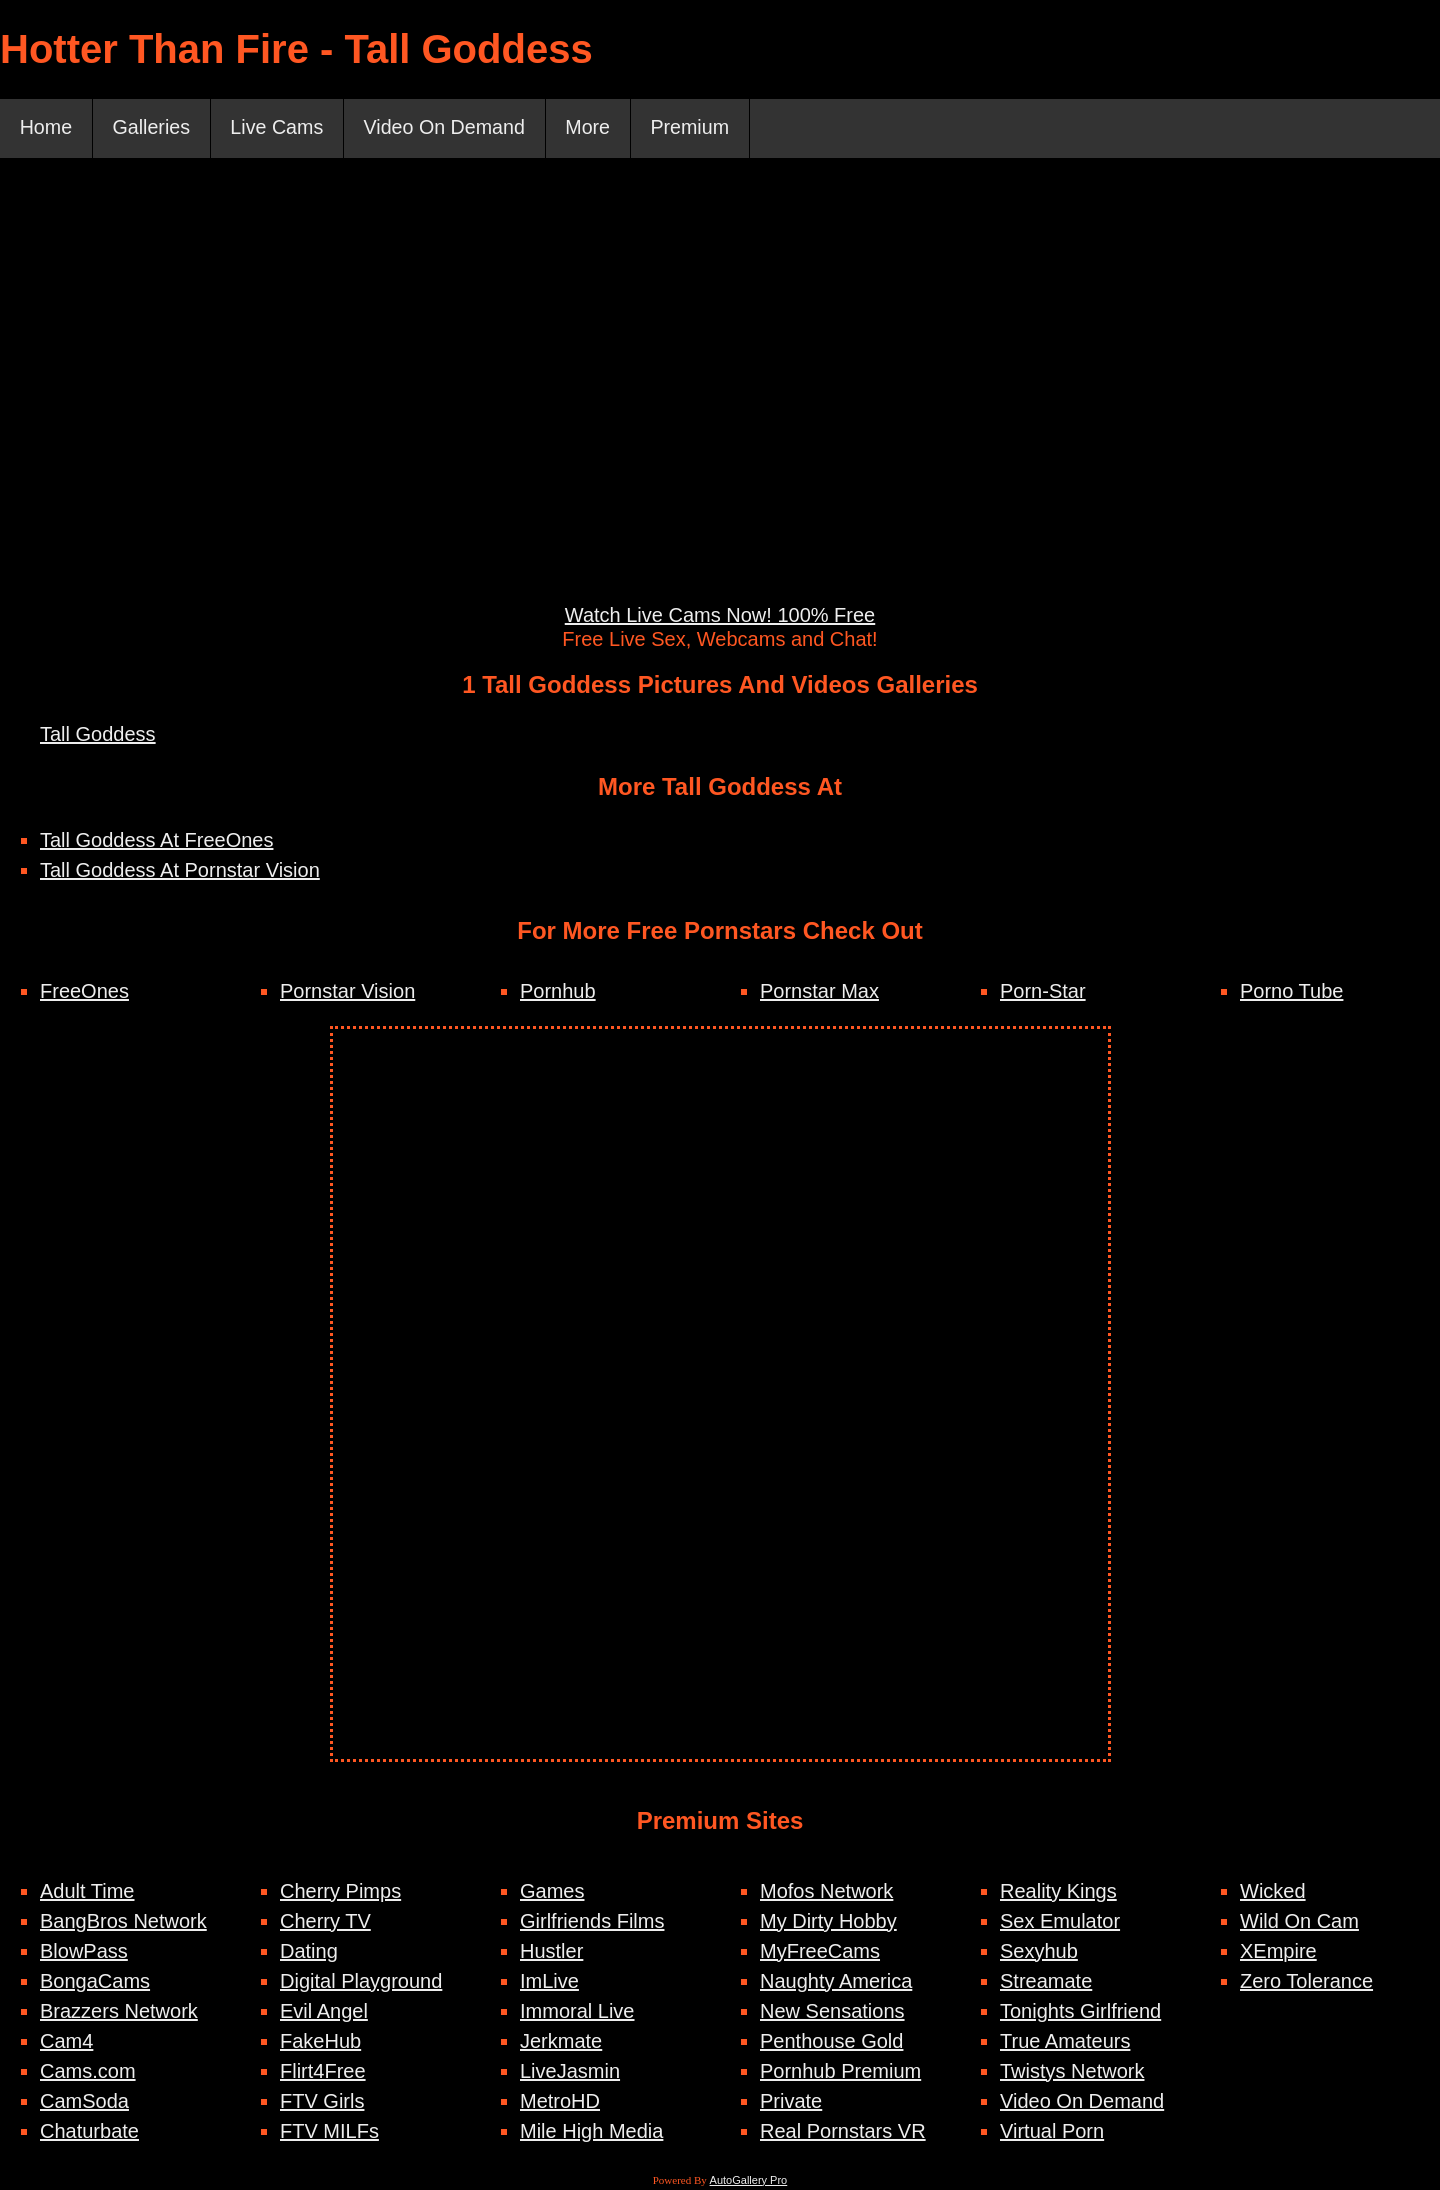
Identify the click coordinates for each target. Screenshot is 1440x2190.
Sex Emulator (1060, 1922)
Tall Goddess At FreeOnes (156, 841)
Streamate (1046, 1982)
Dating (309, 1952)
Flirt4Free (323, 2072)
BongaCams (95, 1982)
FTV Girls (322, 2102)
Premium (702, 129)
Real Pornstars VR (843, 2132)
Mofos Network (826, 1892)
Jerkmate (561, 2042)
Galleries (153, 129)
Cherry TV (325, 1922)
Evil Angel (324, 2012)
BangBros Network (123, 1922)
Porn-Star (1043, 992)
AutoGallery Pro (749, 2181)
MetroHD (560, 2102)
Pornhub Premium (840, 2072)
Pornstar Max (819, 992)
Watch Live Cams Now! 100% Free (720, 616)
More (598, 129)
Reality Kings (1058, 1892)
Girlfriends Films (592, 1922)
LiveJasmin (570, 2072)
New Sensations (832, 2012)
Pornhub (558, 992)
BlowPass (84, 1952)
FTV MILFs (329, 2132)
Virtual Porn (1052, 2132)
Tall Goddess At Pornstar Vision (180, 871)
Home (46, 129)
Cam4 (66, 2042)
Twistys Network (1072, 2072)
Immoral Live (577, 2012)
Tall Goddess (98, 735)
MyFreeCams (820, 1952)
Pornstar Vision (347, 992)
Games (552, 1892)
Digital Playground (361, 1982)
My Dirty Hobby (828, 1922)
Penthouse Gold (831, 2042)
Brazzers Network (119, 2012)
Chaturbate (89, 2132)
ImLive (549, 1982)
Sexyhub (1039, 1952)
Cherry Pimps (340, 1892)
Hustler (551, 1952)
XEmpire (1278, 1952)
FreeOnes (84, 992)
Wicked (1273, 1892)
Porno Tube (1291, 992)
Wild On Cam (1299, 1922)
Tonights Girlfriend (1080, 2012)
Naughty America (836, 1982)
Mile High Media (591, 2132)
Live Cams (281, 129)
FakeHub (320, 2042)
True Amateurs (1065, 2042)
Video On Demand (452, 129)
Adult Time (87, 1892)
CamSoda (84, 2102)
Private (791, 2102)
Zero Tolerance (1306, 1982)
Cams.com (88, 2072)
